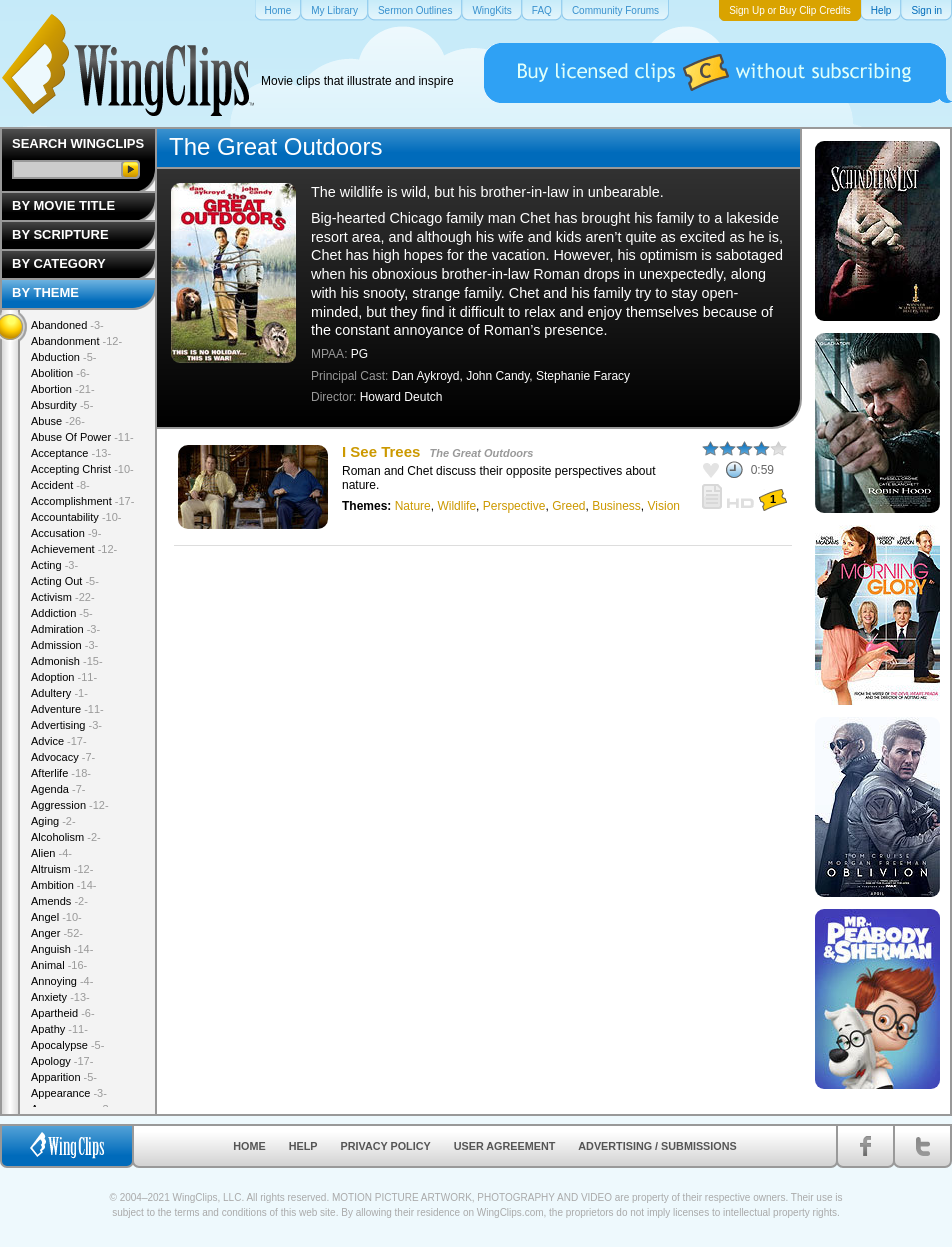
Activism (63, 597)
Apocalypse (67, 1045)
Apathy (59, 1029)
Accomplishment (82, 501)
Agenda (58, 789)
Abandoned (67, 325)
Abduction (63, 357)
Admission (64, 645)
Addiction (62, 613)
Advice (59, 741)
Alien (51, 853)
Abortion (63, 389)
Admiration (65, 629)
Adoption (64, 677)
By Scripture (60, 234)
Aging (53, 821)
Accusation (66, 533)
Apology (62, 1061)
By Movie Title (63, 205)
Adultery (59, 693)
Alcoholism (66, 837)
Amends (59, 901)
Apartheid (63, 1013)
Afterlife (61, 773)
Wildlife (456, 506)
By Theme (45, 292)
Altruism (62, 869)
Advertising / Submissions (657, 1146)
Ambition (63, 885)
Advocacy (63, 757)
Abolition (60, 373)
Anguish (62, 949)
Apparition (64, 1077)
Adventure (67, 709)
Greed (568, 506)
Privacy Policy (386, 1146)
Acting (54, 565)
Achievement (74, 549)
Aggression (70, 805)
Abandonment (76, 341)
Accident (60, 485)
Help (303, 1146)
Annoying (62, 981)
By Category (59, 263)
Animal (59, 965)
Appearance (69, 1093)
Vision (664, 506)
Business (616, 506)
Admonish (67, 661)
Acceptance (71, 453)
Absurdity (62, 405)
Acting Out (65, 581)
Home (249, 1146)
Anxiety (60, 997)
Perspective (514, 506)
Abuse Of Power (82, 437)
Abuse (58, 421)
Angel (56, 917)
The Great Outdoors (482, 453)
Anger (57, 933)
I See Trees (381, 451)
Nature (413, 506)
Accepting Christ (82, 469)
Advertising (66, 725)
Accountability (76, 517)
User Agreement (505, 1146)
